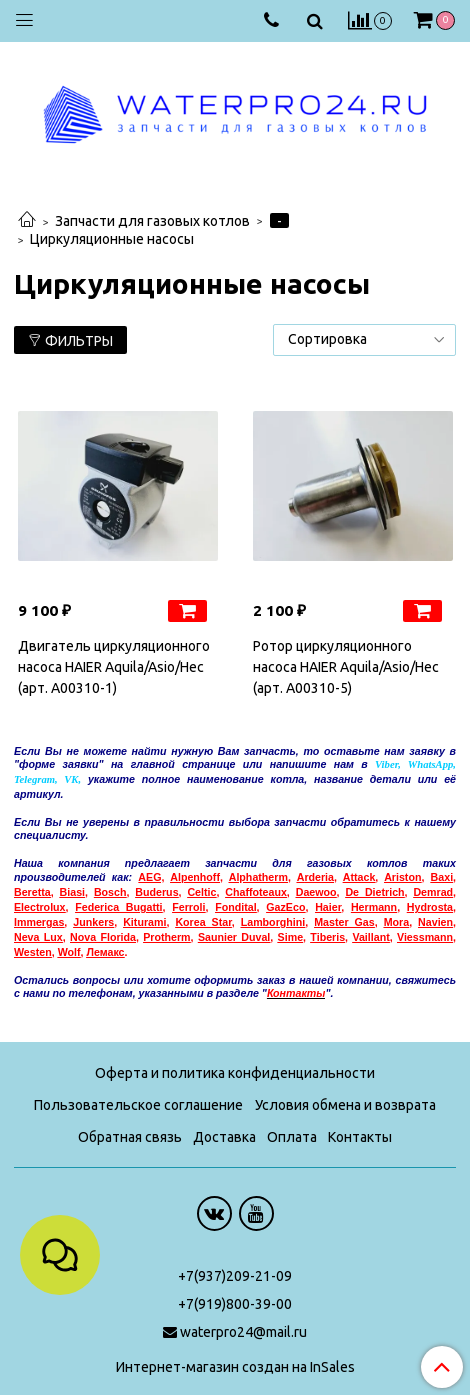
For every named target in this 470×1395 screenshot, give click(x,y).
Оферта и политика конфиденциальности (235, 1073)
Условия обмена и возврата (345, 1105)
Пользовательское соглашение (138, 1105)
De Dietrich (374, 892)
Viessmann (425, 937)
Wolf (69, 952)
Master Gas (344, 922)
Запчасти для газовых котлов (152, 221)
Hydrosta (430, 907)
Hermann (374, 907)
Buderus (156, 892)
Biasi (72, 892)
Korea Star (203, 922)
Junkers (93, 922)
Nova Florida (103, 937)
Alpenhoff (195, 877)
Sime (290, 937)
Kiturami (144, 922)
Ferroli (188, 907)
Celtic (201, 892)
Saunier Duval (234, 937)
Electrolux (40, 907)
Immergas (39, 922)
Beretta (32, 892)
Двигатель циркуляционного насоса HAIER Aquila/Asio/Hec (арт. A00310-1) (114, 667)
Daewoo (316, 892)
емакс (105, 952)
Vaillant (370, 937)
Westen (33, 952)
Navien (435, 922)
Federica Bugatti (118, 907)
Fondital (235, 907)
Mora (396, 922)
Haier (328, 907)
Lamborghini (273, 922)
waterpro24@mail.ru (243, 1332)
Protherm (166, 937)
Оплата (292, 1137)
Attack (359, 877)
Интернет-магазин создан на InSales (235, 1367)
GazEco (285, 907)
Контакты (360, 1137)
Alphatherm (258, 877)
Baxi (442, 877)
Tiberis (327, 937)
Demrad (433, 892)
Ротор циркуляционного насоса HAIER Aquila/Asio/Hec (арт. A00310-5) (346, 667)
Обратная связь (130, 1137)
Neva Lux (38, 937)
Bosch (110, 892)
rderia (319, 877)
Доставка (224, 1137)
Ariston (402, 877)
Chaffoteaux (256, 892)
